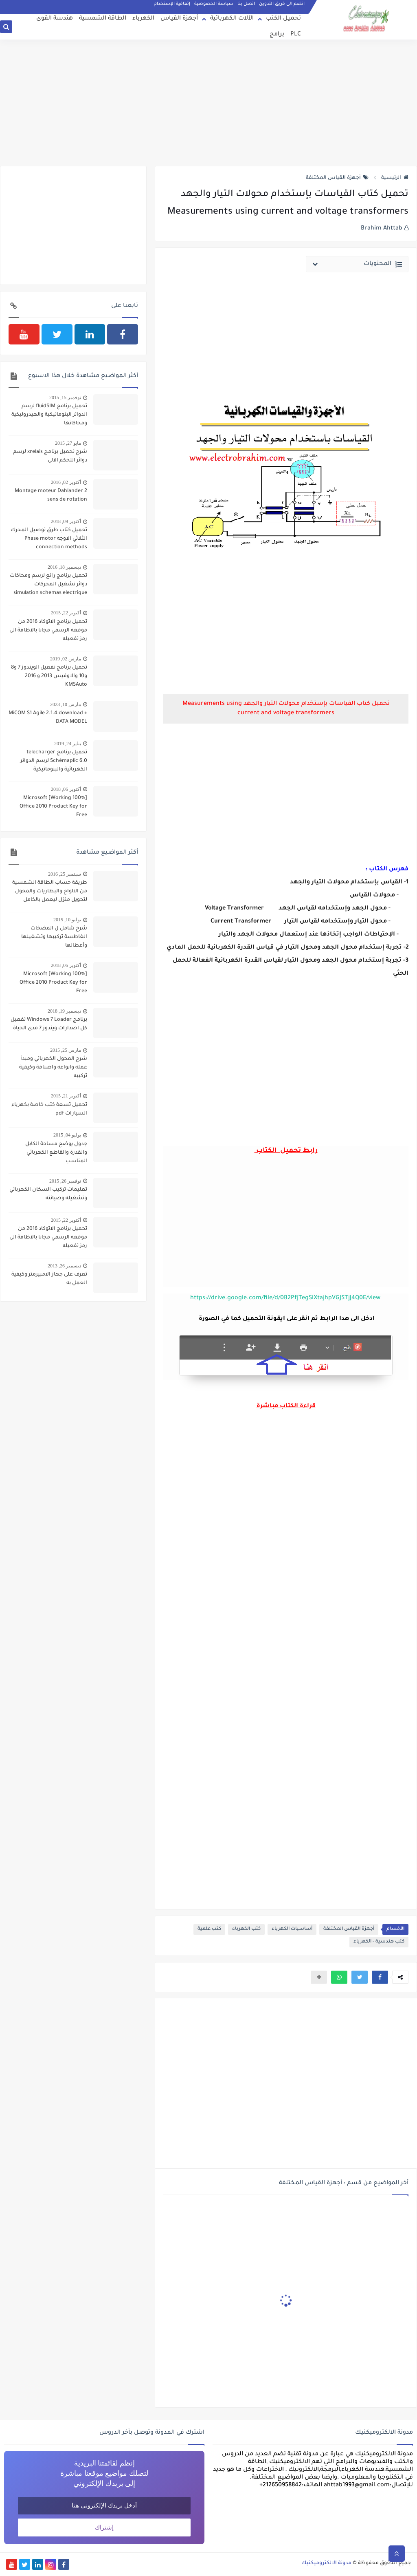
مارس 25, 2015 (65, 1050)
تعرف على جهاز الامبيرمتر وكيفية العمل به (49, 1279)
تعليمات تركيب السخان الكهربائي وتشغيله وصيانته (48, 1194)
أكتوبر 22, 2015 (66, 613)
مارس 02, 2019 (65, 659)
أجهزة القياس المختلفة (337, 178)
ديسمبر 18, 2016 (64, 567)
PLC (295, 34)
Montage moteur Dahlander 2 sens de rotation (51, 495)
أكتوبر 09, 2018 (66, 521)
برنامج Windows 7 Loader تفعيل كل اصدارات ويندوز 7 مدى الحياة (49, 1024)
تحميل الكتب (283, 18)
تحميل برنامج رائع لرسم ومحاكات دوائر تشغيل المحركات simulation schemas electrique (48, 584)
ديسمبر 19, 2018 (64, 1011)
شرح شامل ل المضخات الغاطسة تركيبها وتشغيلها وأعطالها (54, 937)
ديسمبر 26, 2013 (64, 1266)
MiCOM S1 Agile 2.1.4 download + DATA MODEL (48, 718)
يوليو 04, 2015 (67, 1135)
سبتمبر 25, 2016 (64, 874)
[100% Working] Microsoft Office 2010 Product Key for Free (53, 806)
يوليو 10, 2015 (67, 920)
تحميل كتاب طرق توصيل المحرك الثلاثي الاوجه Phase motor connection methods (49, 539)
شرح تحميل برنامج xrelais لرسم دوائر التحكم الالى (50, 456)
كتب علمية (209, 1929)
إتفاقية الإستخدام (172, 4)
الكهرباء (143, 18)
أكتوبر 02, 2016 (66, 482)
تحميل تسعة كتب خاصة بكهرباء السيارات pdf (49, 1109)
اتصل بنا (246, 4)
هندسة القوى (54, 18)
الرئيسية (394, 178)
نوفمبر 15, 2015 (65, 397)
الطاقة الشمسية (102, 18)
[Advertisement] (208, 103)
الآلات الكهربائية (232, 18)
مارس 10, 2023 (65, 704)
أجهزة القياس (179, 18)
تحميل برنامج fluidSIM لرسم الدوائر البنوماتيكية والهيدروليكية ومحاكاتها (49, 415)
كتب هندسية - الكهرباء (378, 1942)
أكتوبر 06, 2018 (66, 789)
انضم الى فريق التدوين (282, 4)
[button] (380, 1977)
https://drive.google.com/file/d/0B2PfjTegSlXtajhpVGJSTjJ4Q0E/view (285, 1298)
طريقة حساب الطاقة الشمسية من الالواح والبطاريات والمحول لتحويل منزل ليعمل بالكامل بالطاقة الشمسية (49, 892)
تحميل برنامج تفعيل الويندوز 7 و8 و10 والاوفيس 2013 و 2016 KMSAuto (49, 676)
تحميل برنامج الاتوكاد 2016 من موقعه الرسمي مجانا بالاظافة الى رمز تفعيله (48, 630)
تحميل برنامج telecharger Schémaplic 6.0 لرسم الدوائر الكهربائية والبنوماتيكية (53, 761)
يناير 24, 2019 (67, 743)
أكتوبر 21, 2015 (66, 1096)
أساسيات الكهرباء (292, 1929)
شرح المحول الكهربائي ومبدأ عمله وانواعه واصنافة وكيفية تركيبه (53, 1067)
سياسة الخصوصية (213, 4)
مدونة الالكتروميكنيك (326, 2563)
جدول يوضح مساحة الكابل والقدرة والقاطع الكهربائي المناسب (56, 1152)
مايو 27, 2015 (68, 443)
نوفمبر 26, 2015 (65, 1181)
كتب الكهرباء (246, 1929)
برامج (277, 34)
